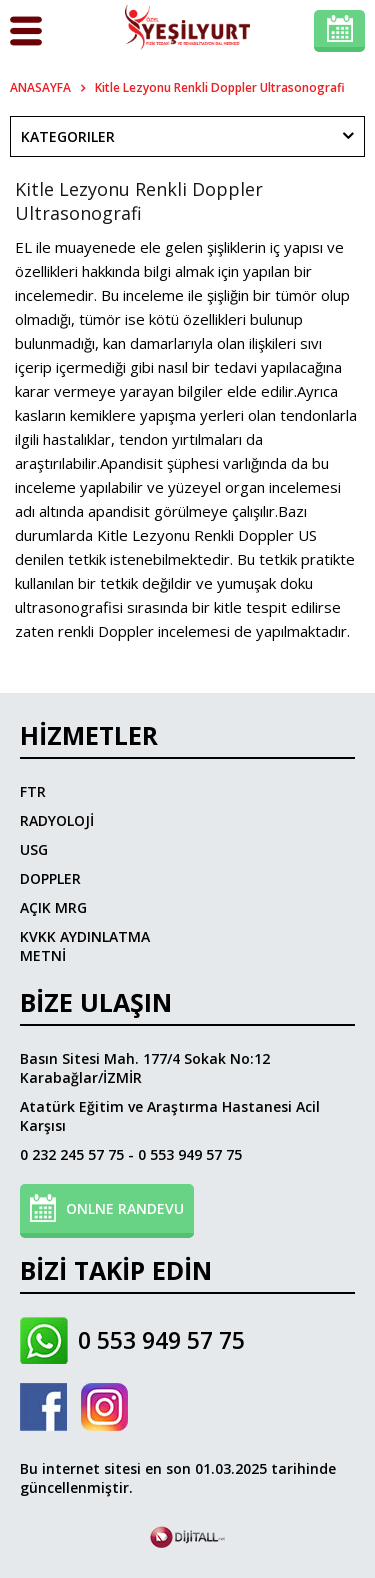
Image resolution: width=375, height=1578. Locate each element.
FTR (33, 791)
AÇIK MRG (53, 907)
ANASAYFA (40, 87)
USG (34, 849)
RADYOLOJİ (57, 820)
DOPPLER (50, 878)
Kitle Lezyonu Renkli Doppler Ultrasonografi (220, 87)
